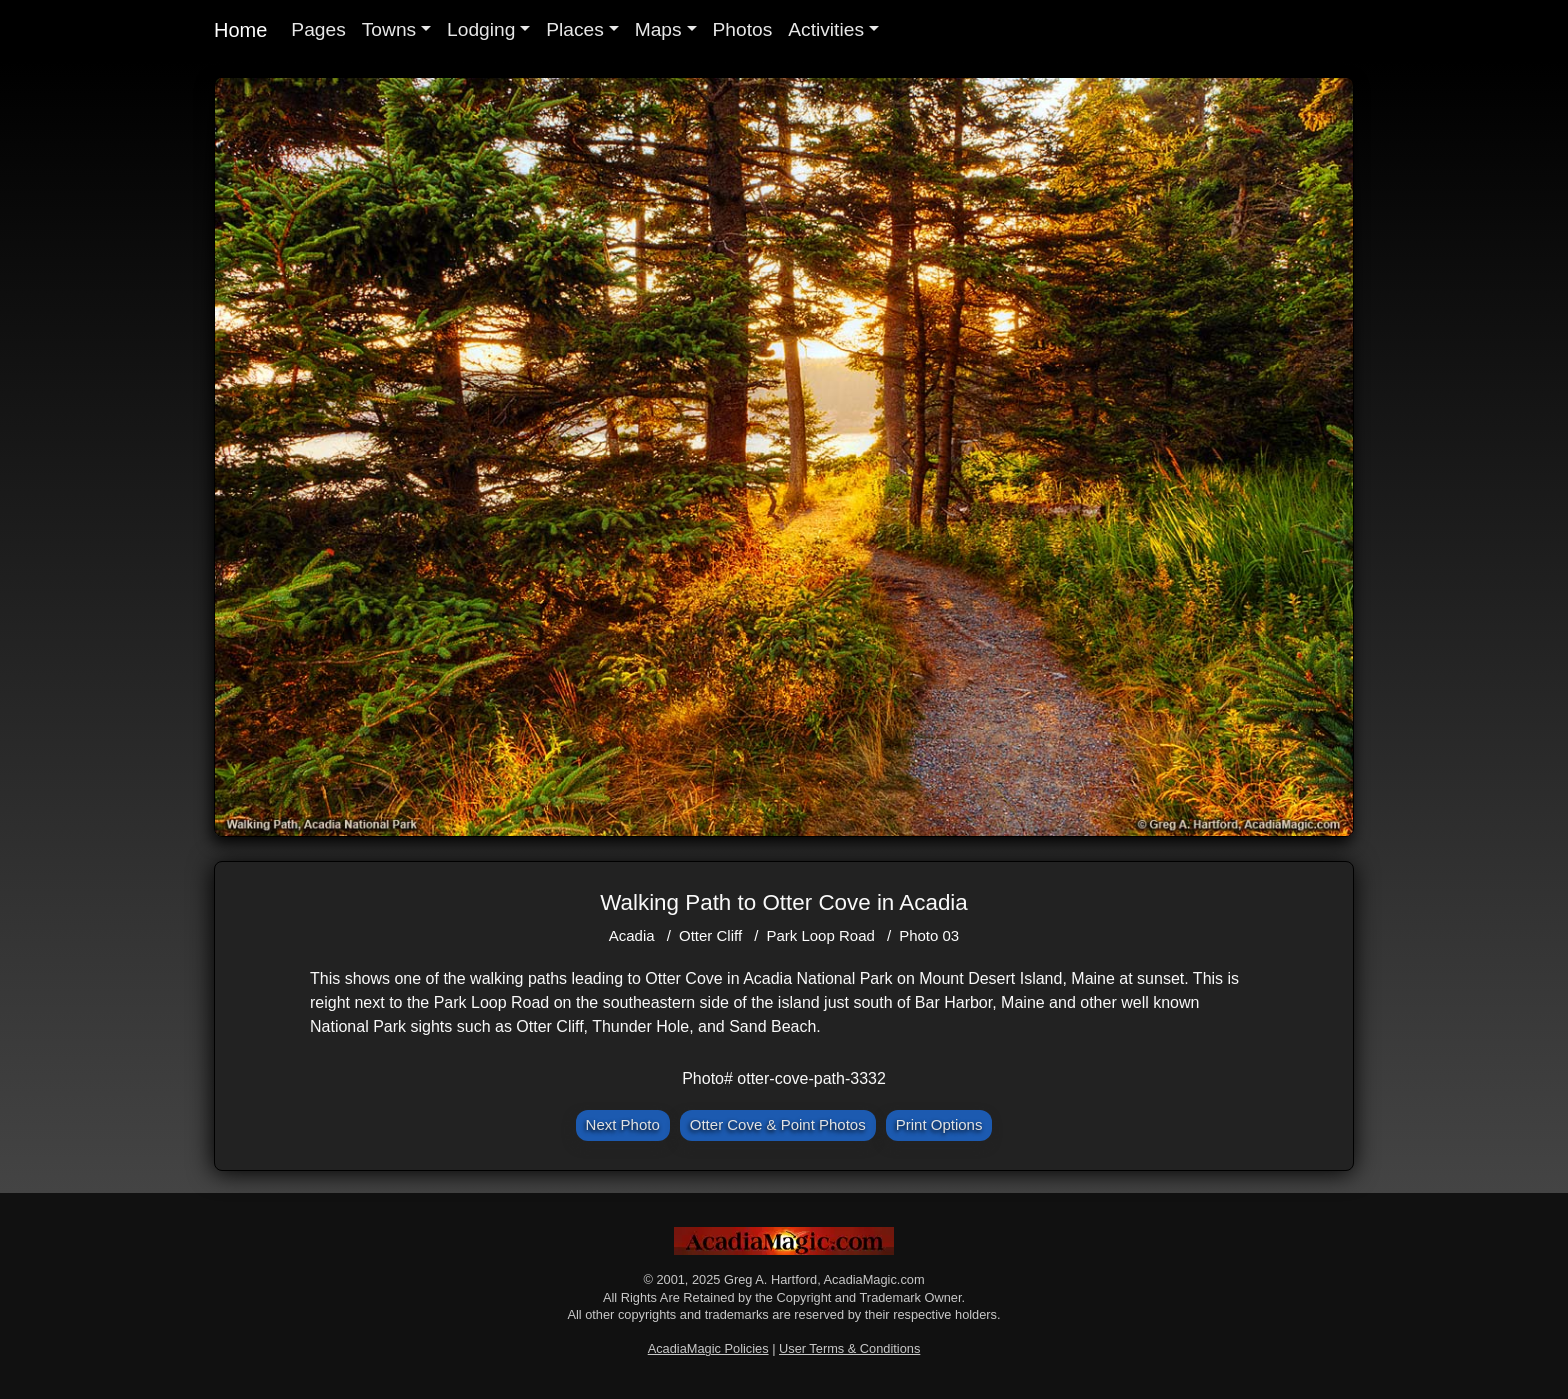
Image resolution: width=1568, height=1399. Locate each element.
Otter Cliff (710, 935)
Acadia (632, 935)
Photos (743, 29)
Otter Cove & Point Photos (778, 1124)
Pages (318, 29)
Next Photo (623, 1124)
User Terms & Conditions (849, 1348)
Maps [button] (658, 29)
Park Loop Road (820, 935)
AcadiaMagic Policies (708, 1348)
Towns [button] (389, 29)
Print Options (939, 1124)
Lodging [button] (481, 29)
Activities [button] (826, 29)
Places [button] (575, 29)
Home (240, 30)
